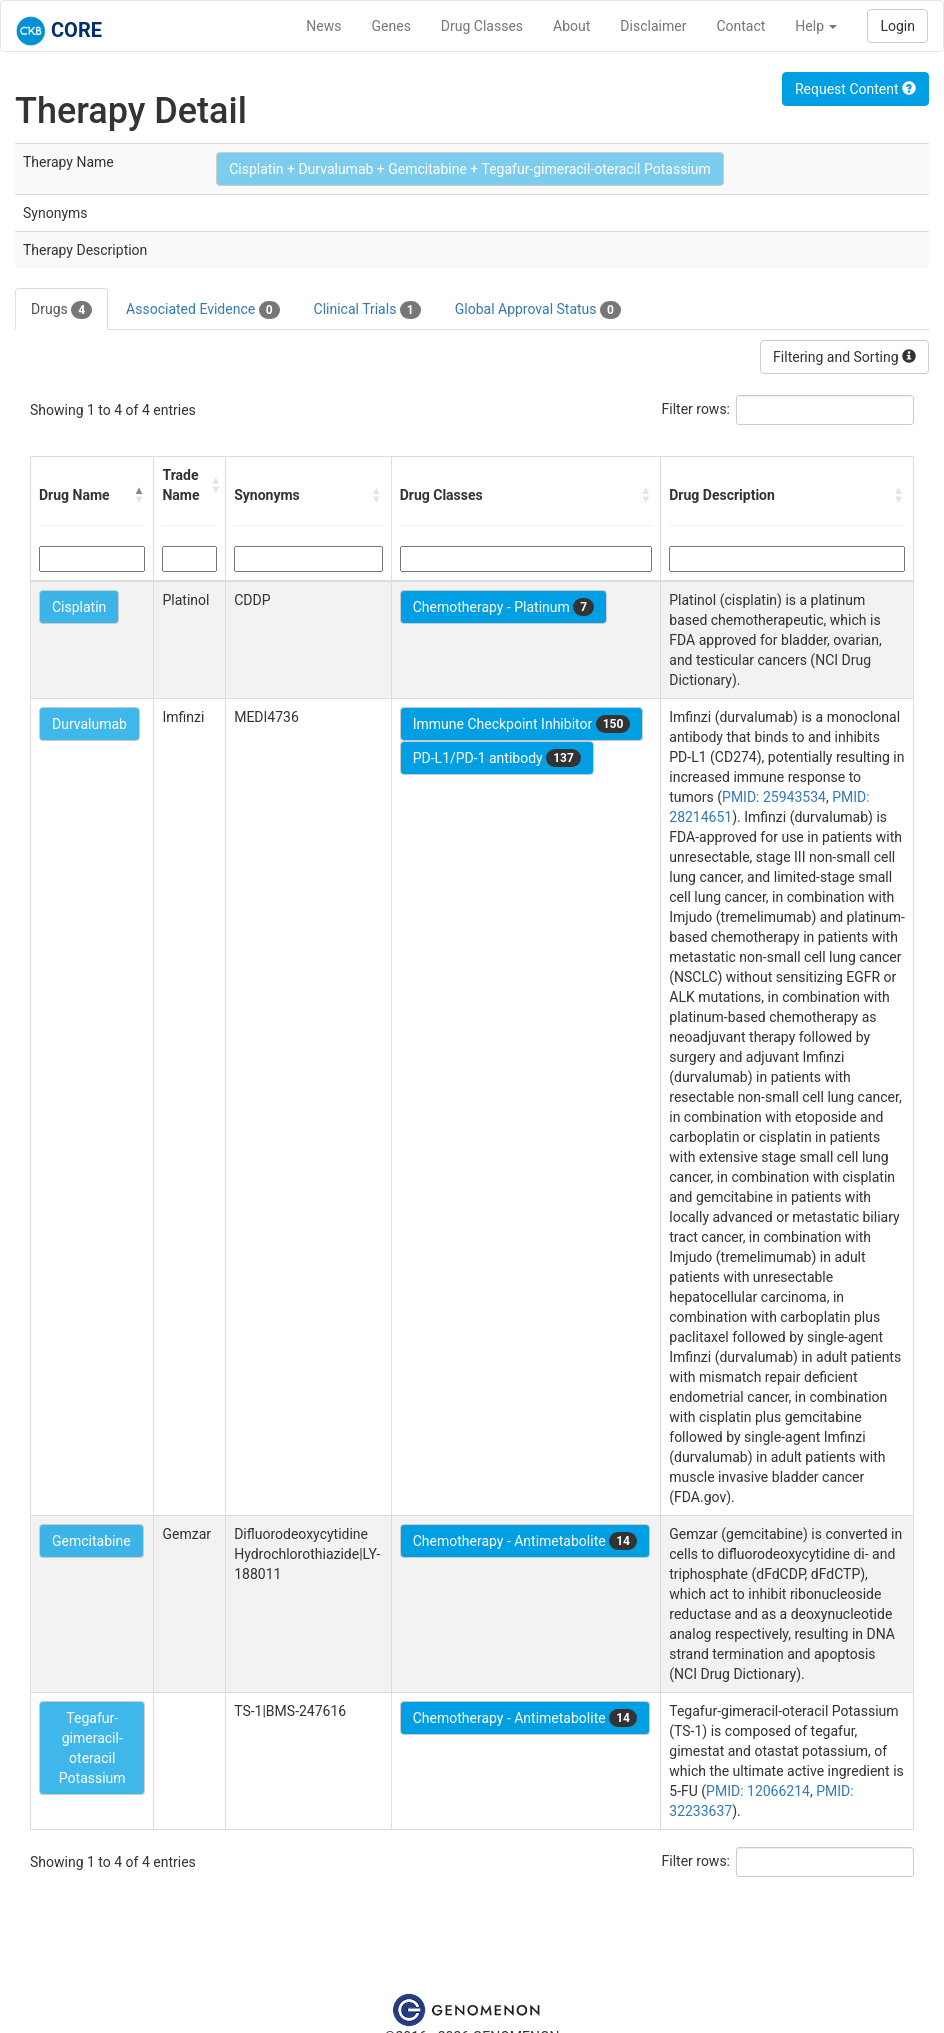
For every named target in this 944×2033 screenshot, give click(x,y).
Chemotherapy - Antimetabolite (525, 1541)
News (323, 26)
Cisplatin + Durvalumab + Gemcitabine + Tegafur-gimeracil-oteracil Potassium (470, 169)
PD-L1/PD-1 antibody (497, 758)
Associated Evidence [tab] (202, 310)
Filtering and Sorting (844, 357)
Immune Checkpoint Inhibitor (522, 724)
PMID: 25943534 (774, 797)
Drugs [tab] (61, 310)
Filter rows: (696, 409)
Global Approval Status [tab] (538, 310)
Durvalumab (89, 724)
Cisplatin (79, 607)
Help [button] (816, 26)
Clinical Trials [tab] (367, 310)
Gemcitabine (91, 1541)
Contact (740, 26)
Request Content (855, 89)
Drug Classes (482, 26)
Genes (391, 26)
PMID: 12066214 (758, 1791)
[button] (139, 495)
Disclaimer (653, 26)
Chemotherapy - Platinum (503, 607)
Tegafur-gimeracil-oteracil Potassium (92, 1748)
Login (897, 26)
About (571, 26)
